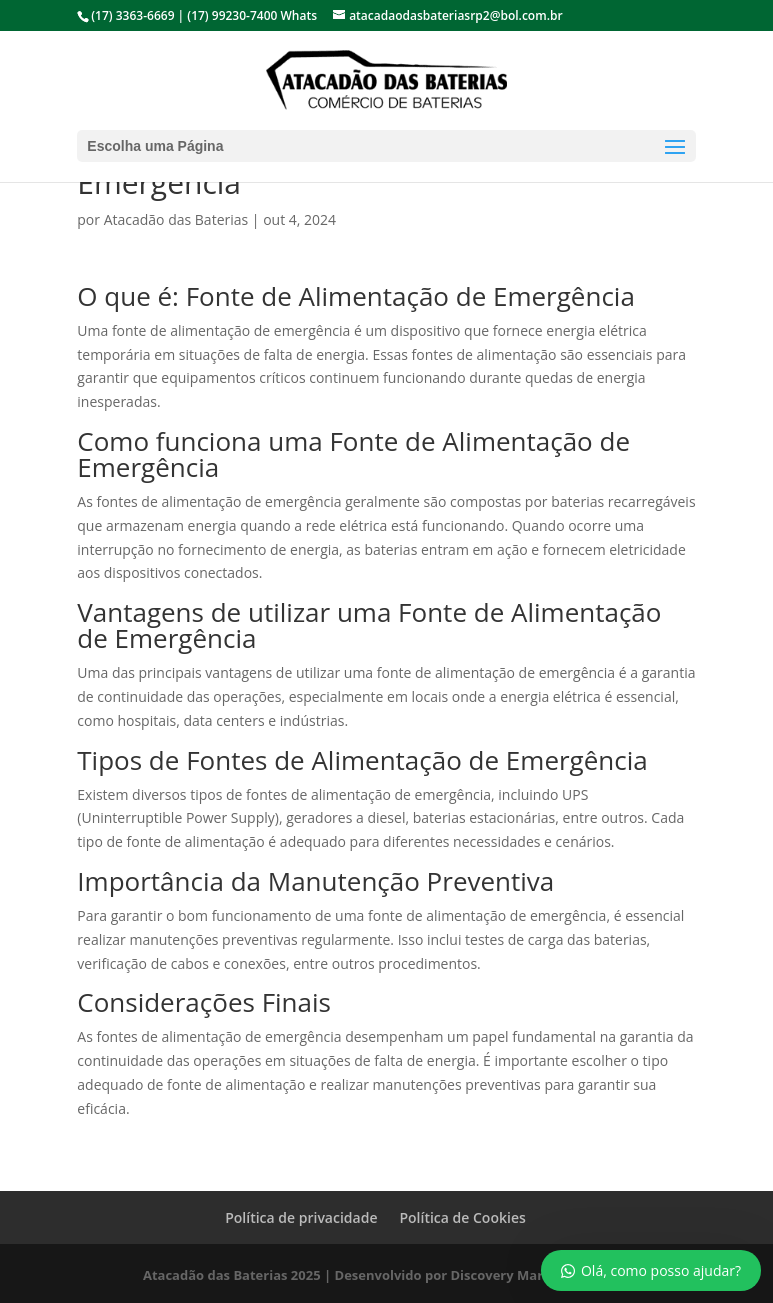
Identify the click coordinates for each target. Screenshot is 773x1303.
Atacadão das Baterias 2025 (232, 1275)
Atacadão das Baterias (176, 219)
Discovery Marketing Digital (540, 1275)
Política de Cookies (462, 1217)
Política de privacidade (301, 1217)
